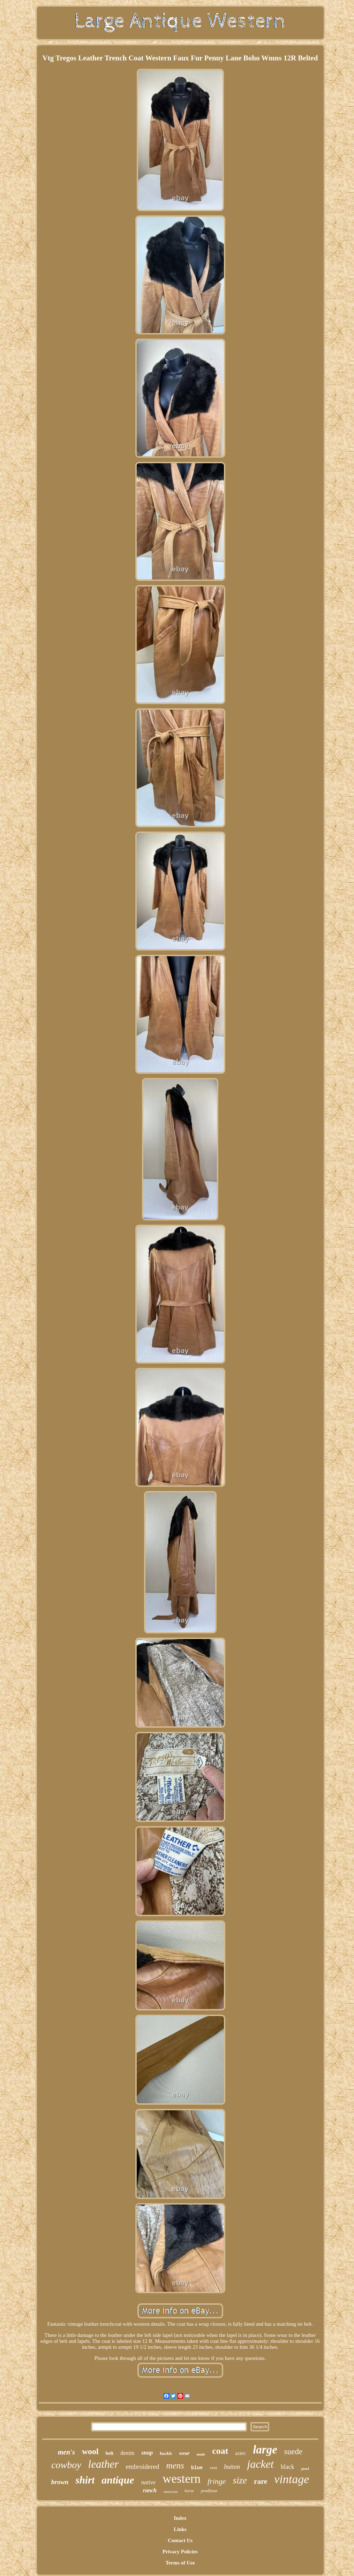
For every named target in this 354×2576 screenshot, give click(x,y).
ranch (150, 2490)
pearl (305, 2469)
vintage (291, 2479)
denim (127, 2453)
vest (213, 2467)
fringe (217, 2481)
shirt (85, 2480)
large (265, 2449)
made (201, 2454)
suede (293, 2451)
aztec (240, 2453)
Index (180, 2518)
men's (66, 2452)
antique (117, 2480)
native (148, 2482)
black (287, 2466)
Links (180, 2529)
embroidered (142, 2466)
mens (175, 2465)
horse (189, 2490)
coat (220, 2451)
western (182, 2479)
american (171, 2491)
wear (184, 2453)
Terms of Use (180, 2563)
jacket (260, 2464)
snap (147, 2452)
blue (197, 2468)
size (240, 2480)
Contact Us (180, 2540)
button (232, 2466)
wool (90, 2451)
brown (60, 2482)
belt (110, 2453)
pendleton (209, 2490)
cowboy (66, 2464)
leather (103, 2464)
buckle (166, 2453)
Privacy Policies (180, 2551)
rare (260, 2481)
